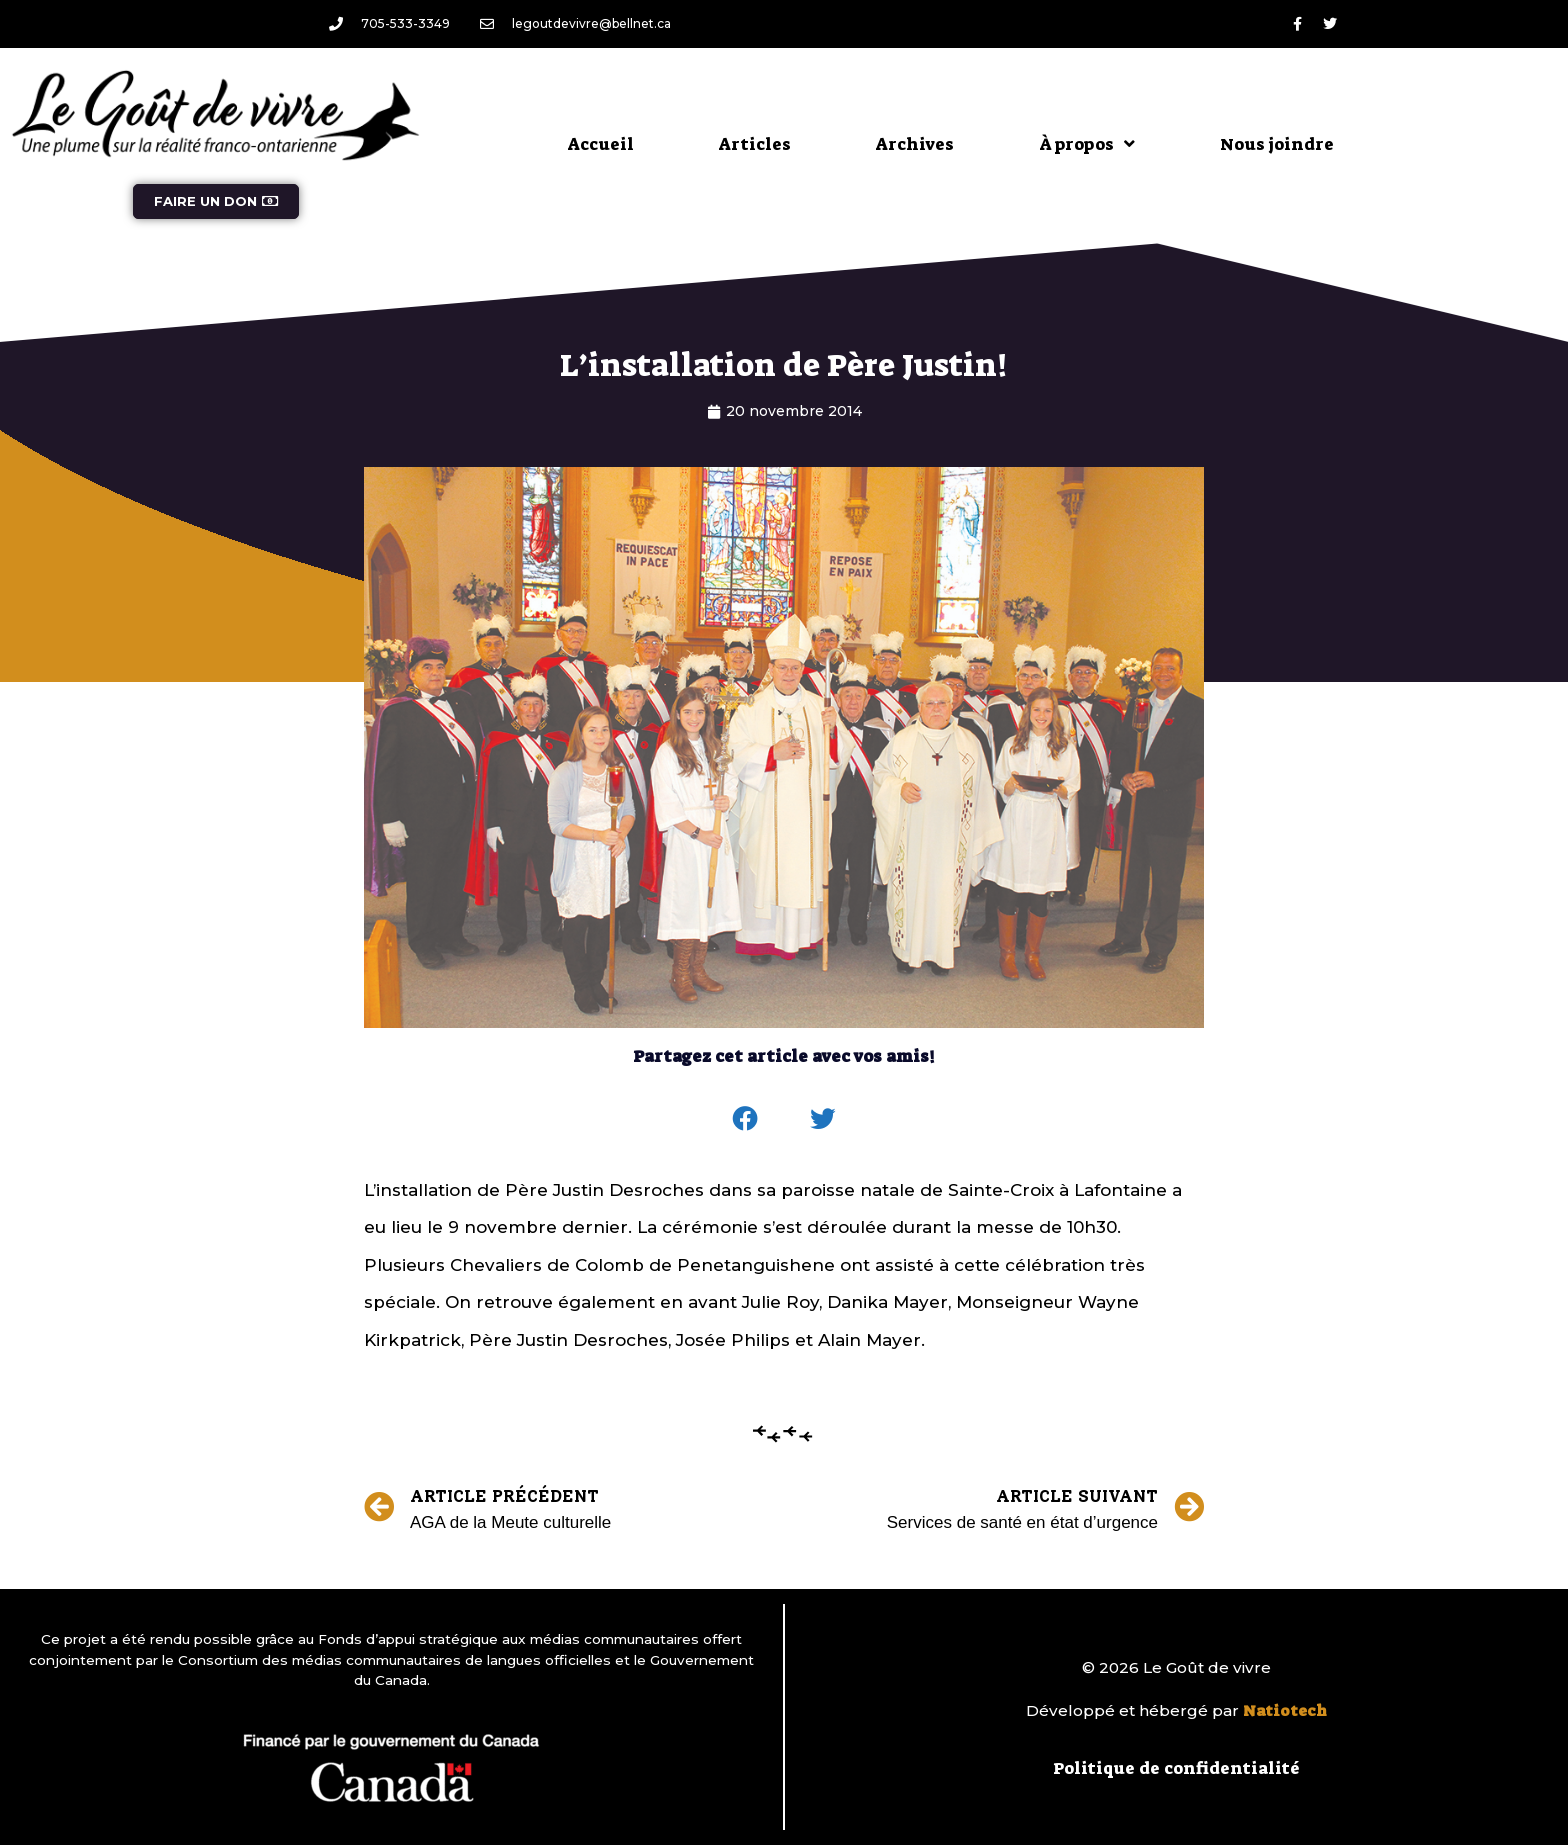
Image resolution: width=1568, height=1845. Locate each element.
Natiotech (1285, 1711)
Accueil (601, 144)
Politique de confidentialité (1176, 1768)
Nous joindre (1277, 144)
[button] (746, 1119)
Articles (755, 144)
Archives (915, 144)
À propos (1087, 143)
